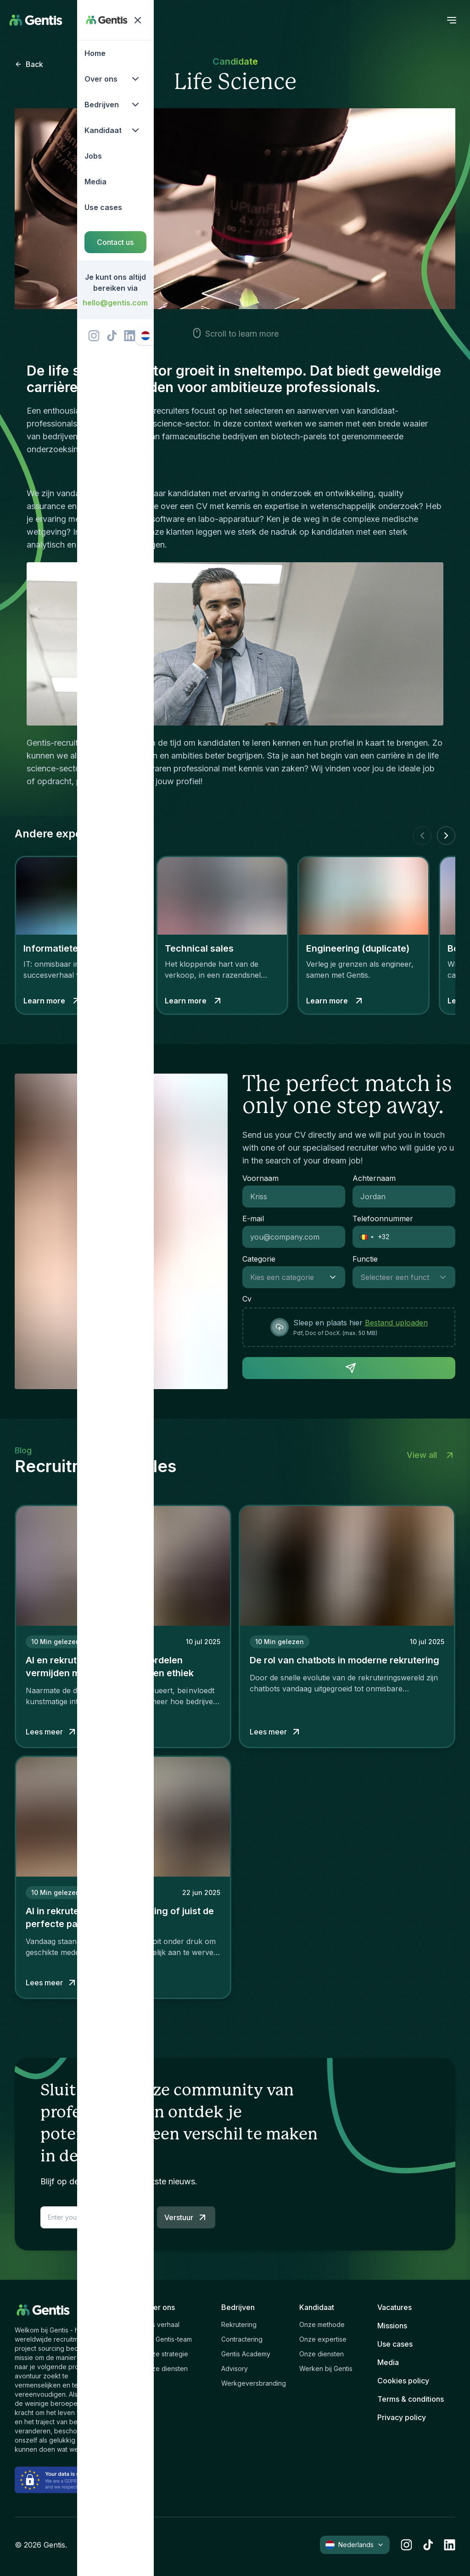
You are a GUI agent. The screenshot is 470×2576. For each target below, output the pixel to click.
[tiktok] (428, 2544)
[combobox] (284, 1277)
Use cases (395, 2344)
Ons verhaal (161, 2324)
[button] (363, 1237)
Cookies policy (403, 2380)
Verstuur (186, 2217)
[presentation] (348, 1327)
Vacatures (394, 2307)
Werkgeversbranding (253, 2383)
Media (388, 2362)
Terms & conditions (410, 2399)
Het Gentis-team (167, 2339)
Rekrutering (239, 2324)
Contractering (242, 2339)
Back (29, 64)
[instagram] (406, 2544)
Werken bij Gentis (325, 2368)
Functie (365, 1258)
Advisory (234, 2368)
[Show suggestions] (335, 1277)
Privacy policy (401, 2417)
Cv (247, 1298)
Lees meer (52, 1731)
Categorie (258, 1258)
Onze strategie (165, 2354)
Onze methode (322, 2324)
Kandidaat (316, 2307)
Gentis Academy (245, 2354)
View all (431, 1455)
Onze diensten (165, 2368)
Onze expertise (323, 2339)
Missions (392, 2325)
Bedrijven (238, 2307)
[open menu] (452, 20)
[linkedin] (449, 2544)
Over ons (159, 2307)
